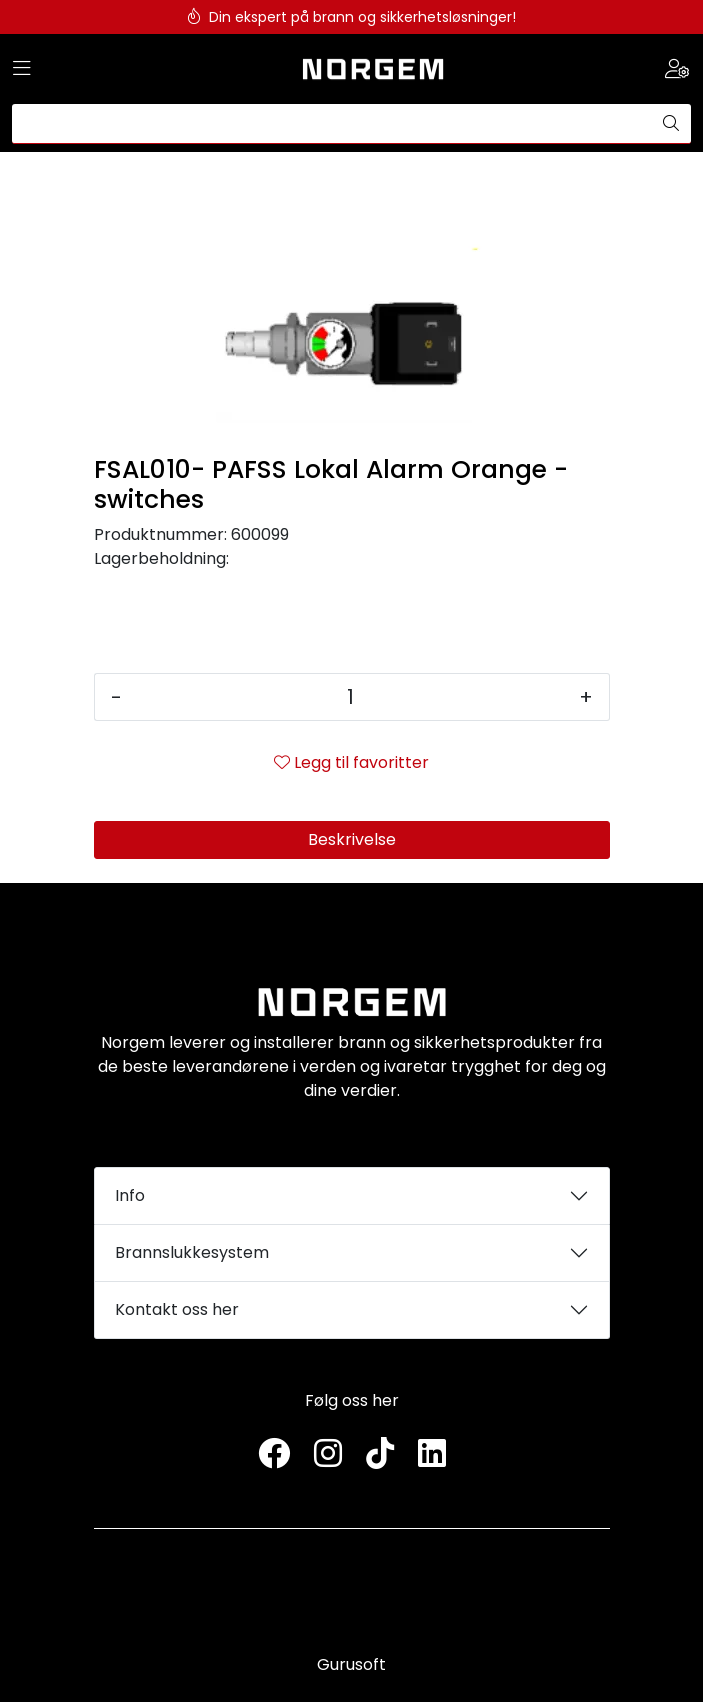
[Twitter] (274, 1454)
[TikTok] (380, 1454)
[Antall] (350, 697)
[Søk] (332, 124)
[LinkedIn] (432, 1454)
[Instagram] (328, 1454)
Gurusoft (351, 1664)
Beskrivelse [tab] (352, 839)
